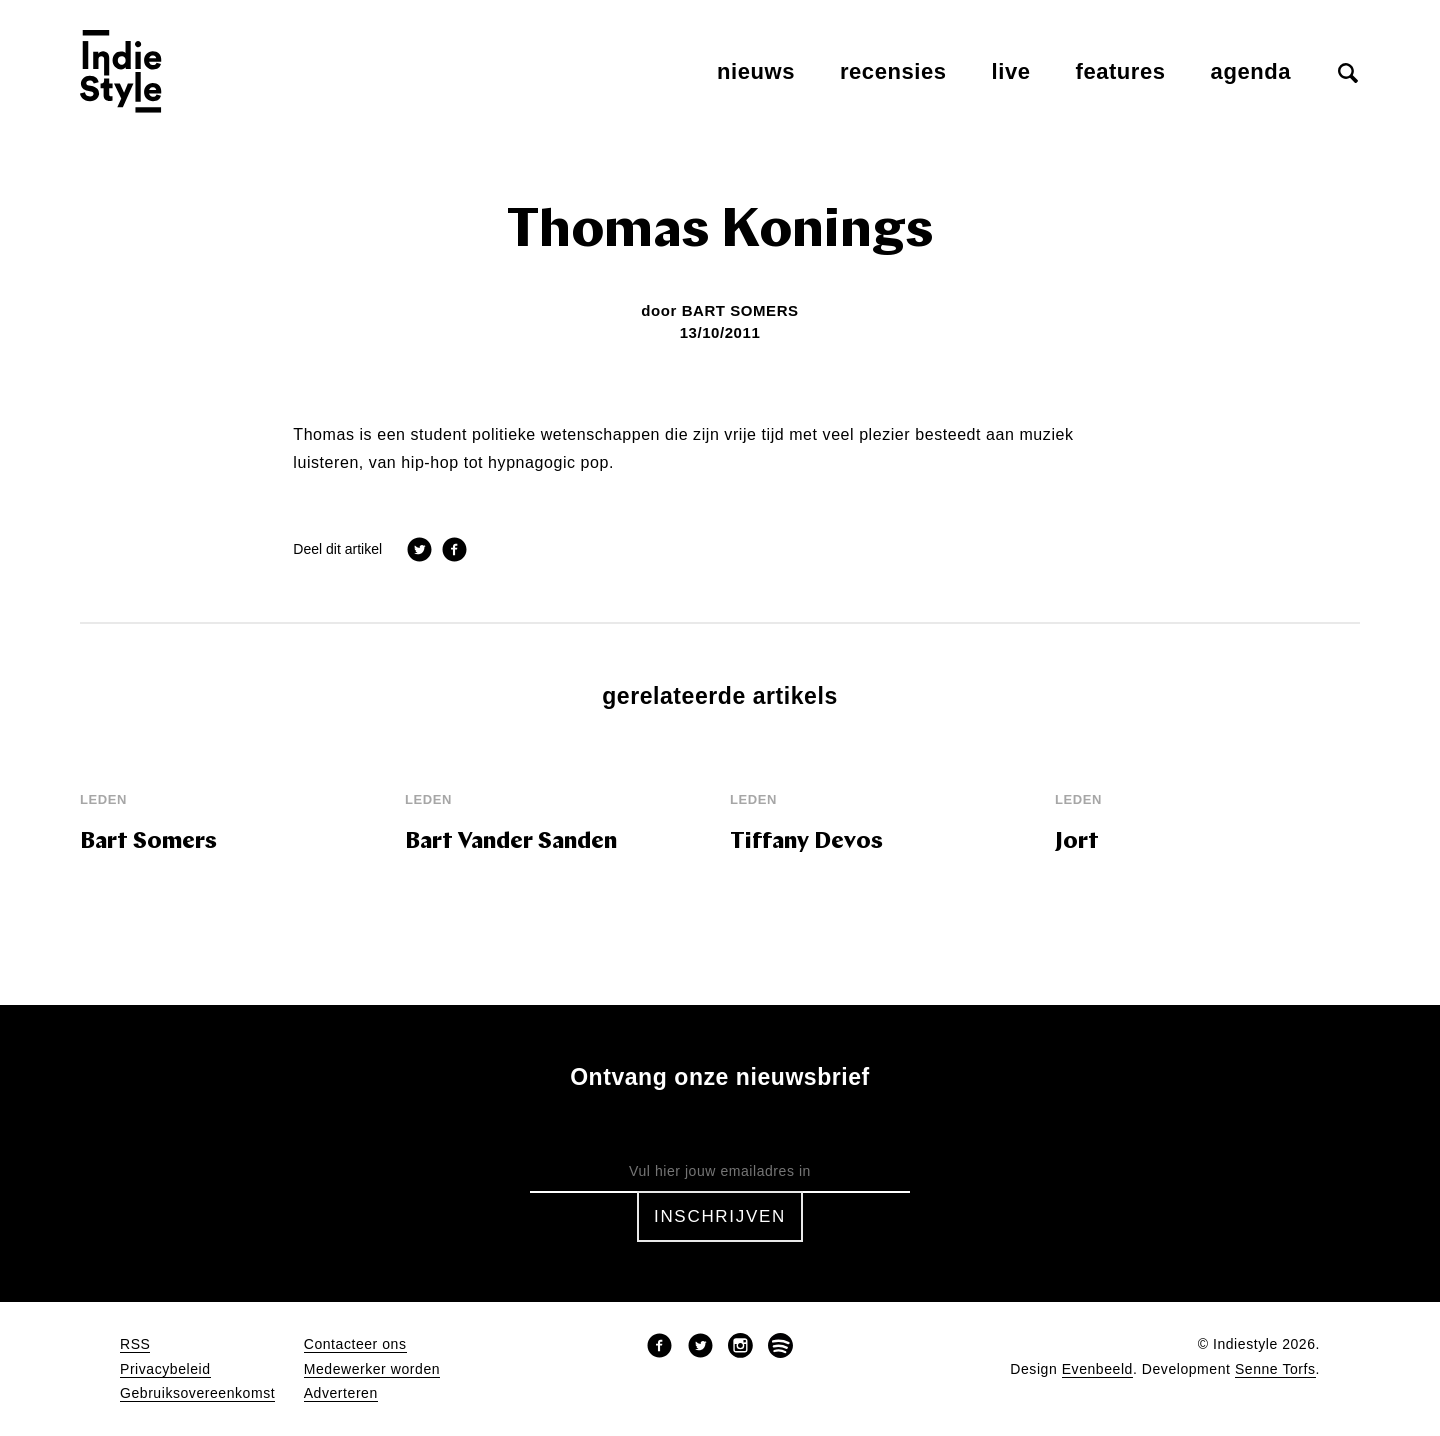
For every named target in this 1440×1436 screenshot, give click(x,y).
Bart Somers (740, 310)
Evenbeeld (1097, 1369)
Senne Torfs (1275, 1369)
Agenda (1251, 71)
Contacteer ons (355, 1344)
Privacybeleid (165, 1369)
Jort (1077, 842)
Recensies (893, 71)
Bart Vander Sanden (511, 842)
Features (1121, 71)
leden (103, 799)
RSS (135, 1344)
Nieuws (756, 71)
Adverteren (341, 1393)
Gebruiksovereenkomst (197, 1393)
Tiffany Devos (806, 842)
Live (1011, 71)
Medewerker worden (372, 1369)
